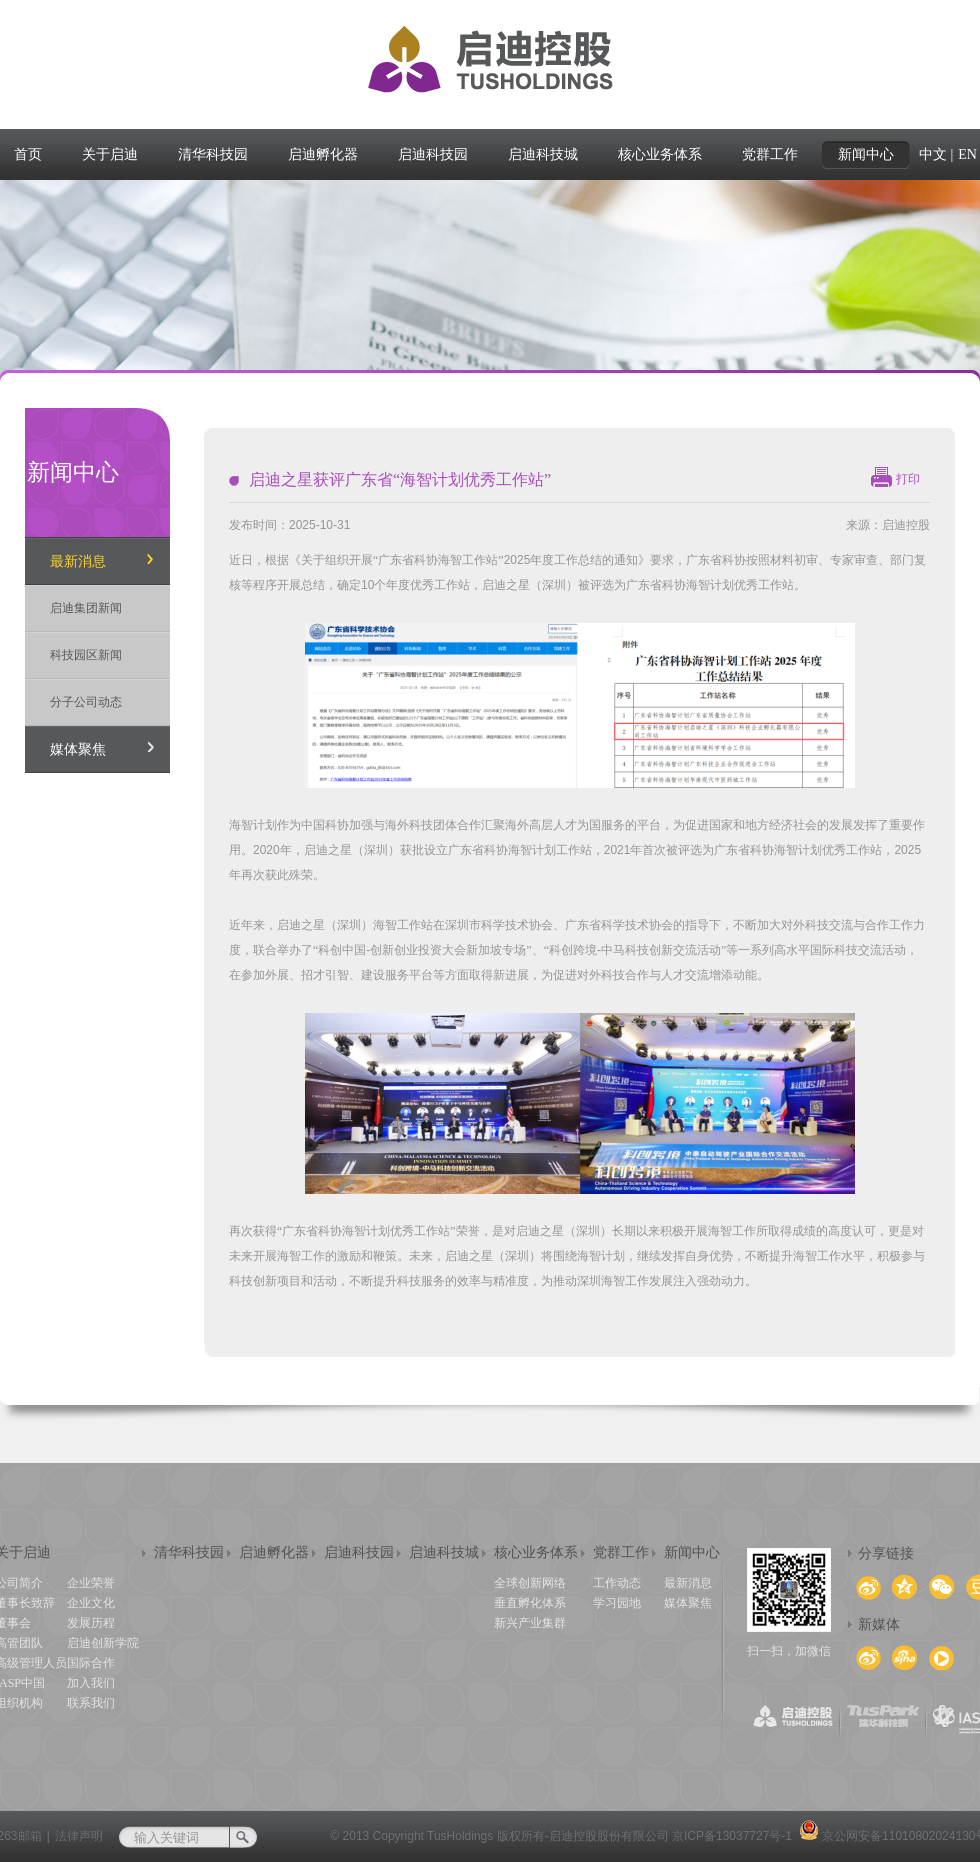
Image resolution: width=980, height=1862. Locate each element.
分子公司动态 (86, 702)
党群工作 (621, 1552)
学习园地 (617, 1603)
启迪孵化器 (274, 1552)
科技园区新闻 (86, 655)
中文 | (936, 154)
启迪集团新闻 (86, 608)
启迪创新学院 (103, 1643)
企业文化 (91, 1603)
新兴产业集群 (530, 1623)
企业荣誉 (91, 1583)
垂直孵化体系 (530, 1603)
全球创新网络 (530, 1583)
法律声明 (79, 1836)
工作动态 (617, 1583)
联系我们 (91, 1703)
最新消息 (78, 561)
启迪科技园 (359, 1552)
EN (967, 154)
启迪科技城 (444, 1552)
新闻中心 (692, 1552)
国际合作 (91, 1663)
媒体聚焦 (78, 749)
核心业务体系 (536, 1552)
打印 (908, 479)
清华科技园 (189, 1552)
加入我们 (91, 1683)
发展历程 (91, 1623)
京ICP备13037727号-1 (732, 1836)
